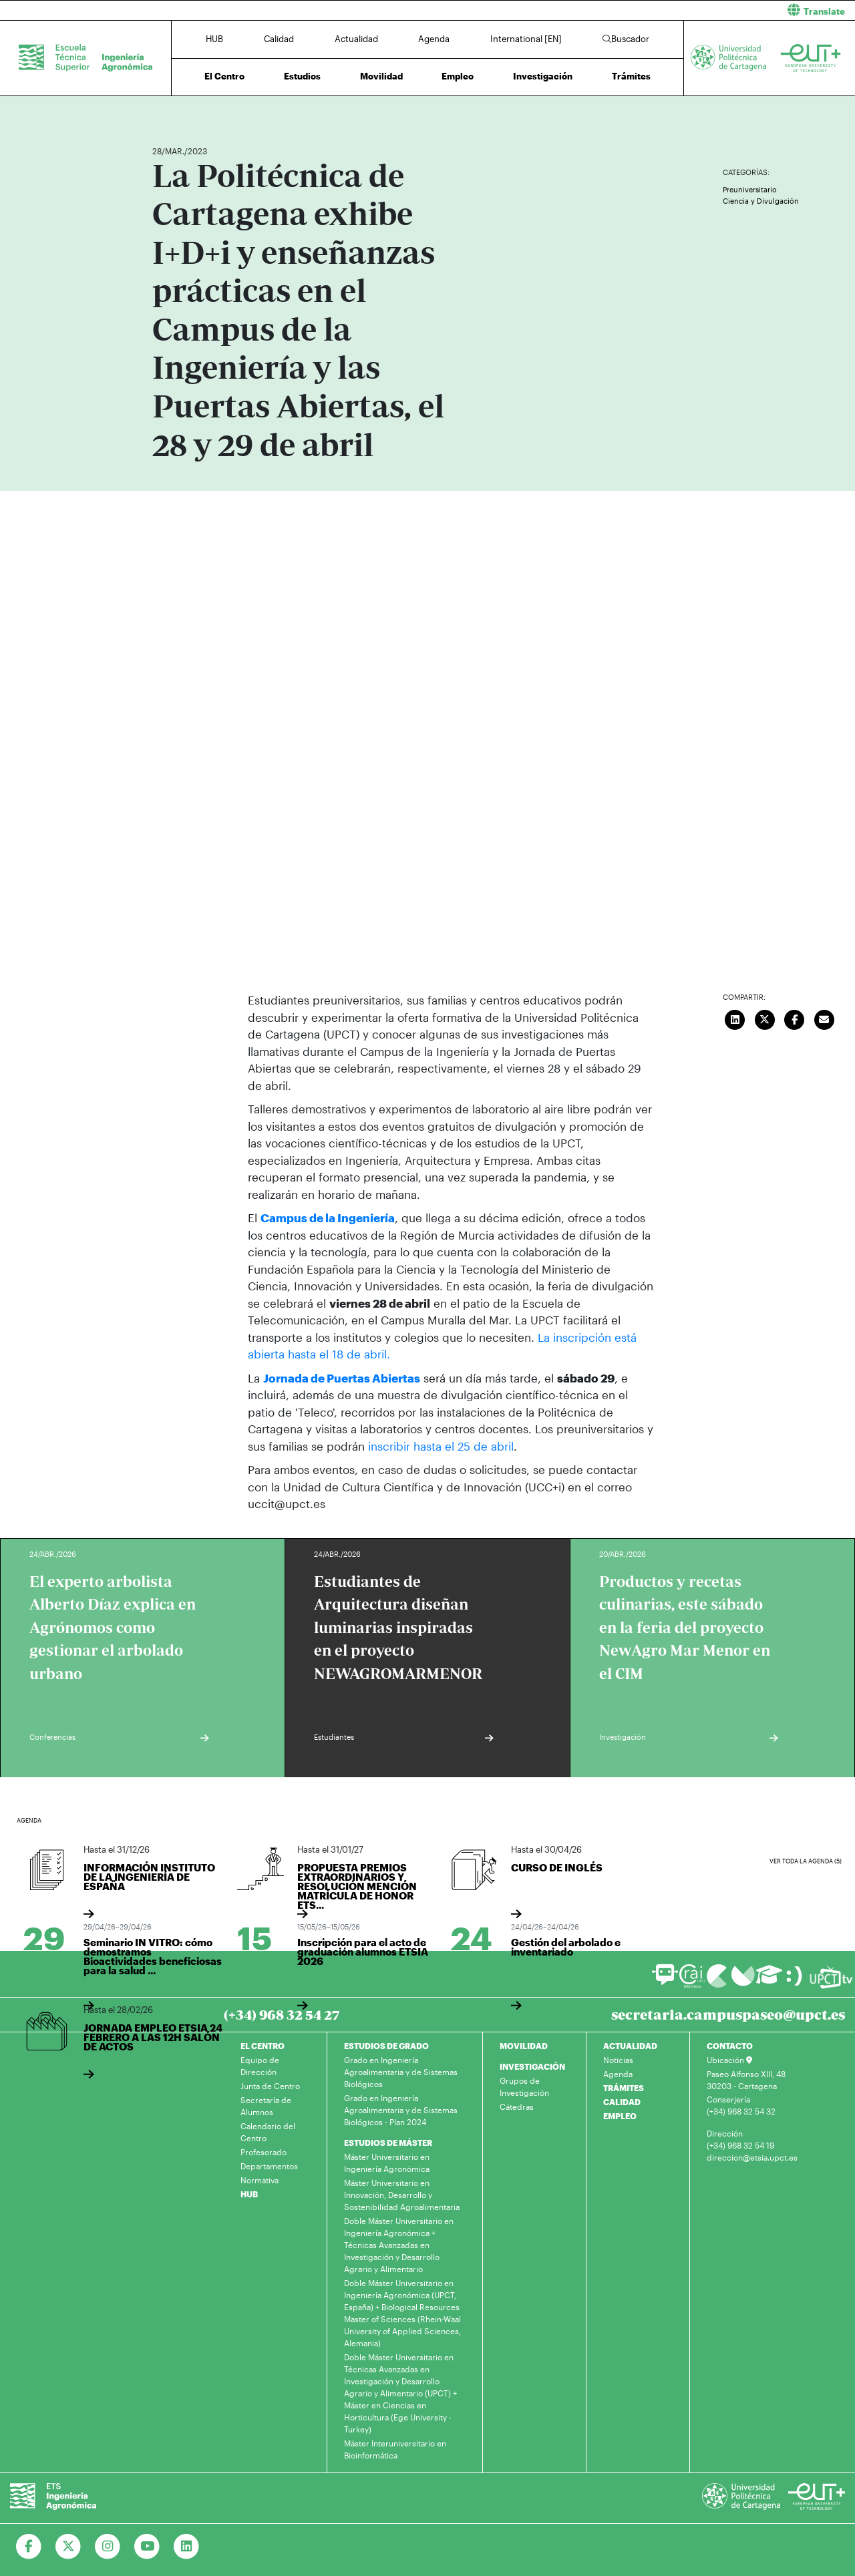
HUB (214, 38)
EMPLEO (620, 2116)
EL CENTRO (262, 2045)
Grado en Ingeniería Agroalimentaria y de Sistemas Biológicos (401, 2071)
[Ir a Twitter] (68, 2547)
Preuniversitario (750, 189)
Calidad (279, 38)
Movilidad (381, 76)
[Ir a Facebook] (29, 2547)
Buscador (626, 38)
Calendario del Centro (267, 2132)
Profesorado (263, 2152)
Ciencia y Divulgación (761, 200)
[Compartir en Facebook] (795, 1018)
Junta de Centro (270, 2085)
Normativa (259, 2180)
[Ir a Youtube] (147, 2547)
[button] (646, 10)
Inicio (163, 112)
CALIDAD (622, 2101)
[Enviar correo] (824, 1018)
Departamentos (269, 2166)
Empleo (458, 76)
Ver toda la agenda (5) (806, 1860)
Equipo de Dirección (259, 2065)
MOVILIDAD (524, 2045)
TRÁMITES (623, 2087)
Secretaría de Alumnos (265, 2106)
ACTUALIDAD (630, 2045)
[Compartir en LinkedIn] (735, 1018)
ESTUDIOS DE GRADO (386, 2045)
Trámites (631, 76)
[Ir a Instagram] (108, 2547)
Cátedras (517, 2106)
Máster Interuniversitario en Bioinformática (395, 2449)
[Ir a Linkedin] (187, 2547)
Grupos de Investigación (524, 2086)
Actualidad (356, 38)
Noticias (618, 2059)
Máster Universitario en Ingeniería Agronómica (387, 2162)
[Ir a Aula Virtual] (769, 1980)
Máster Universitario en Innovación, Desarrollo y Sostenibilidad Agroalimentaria (402, 2194)
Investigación (542, 76)
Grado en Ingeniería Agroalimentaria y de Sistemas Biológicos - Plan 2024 (401, 2110)
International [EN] (526, 38)
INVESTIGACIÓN (532, 2066)
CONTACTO (730, 2045)
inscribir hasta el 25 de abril (441, 1446)
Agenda (434, 38)
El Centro (224, 76)
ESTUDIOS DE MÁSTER (388, 2142)
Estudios (302, 76)
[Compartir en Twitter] (765, 1018)
